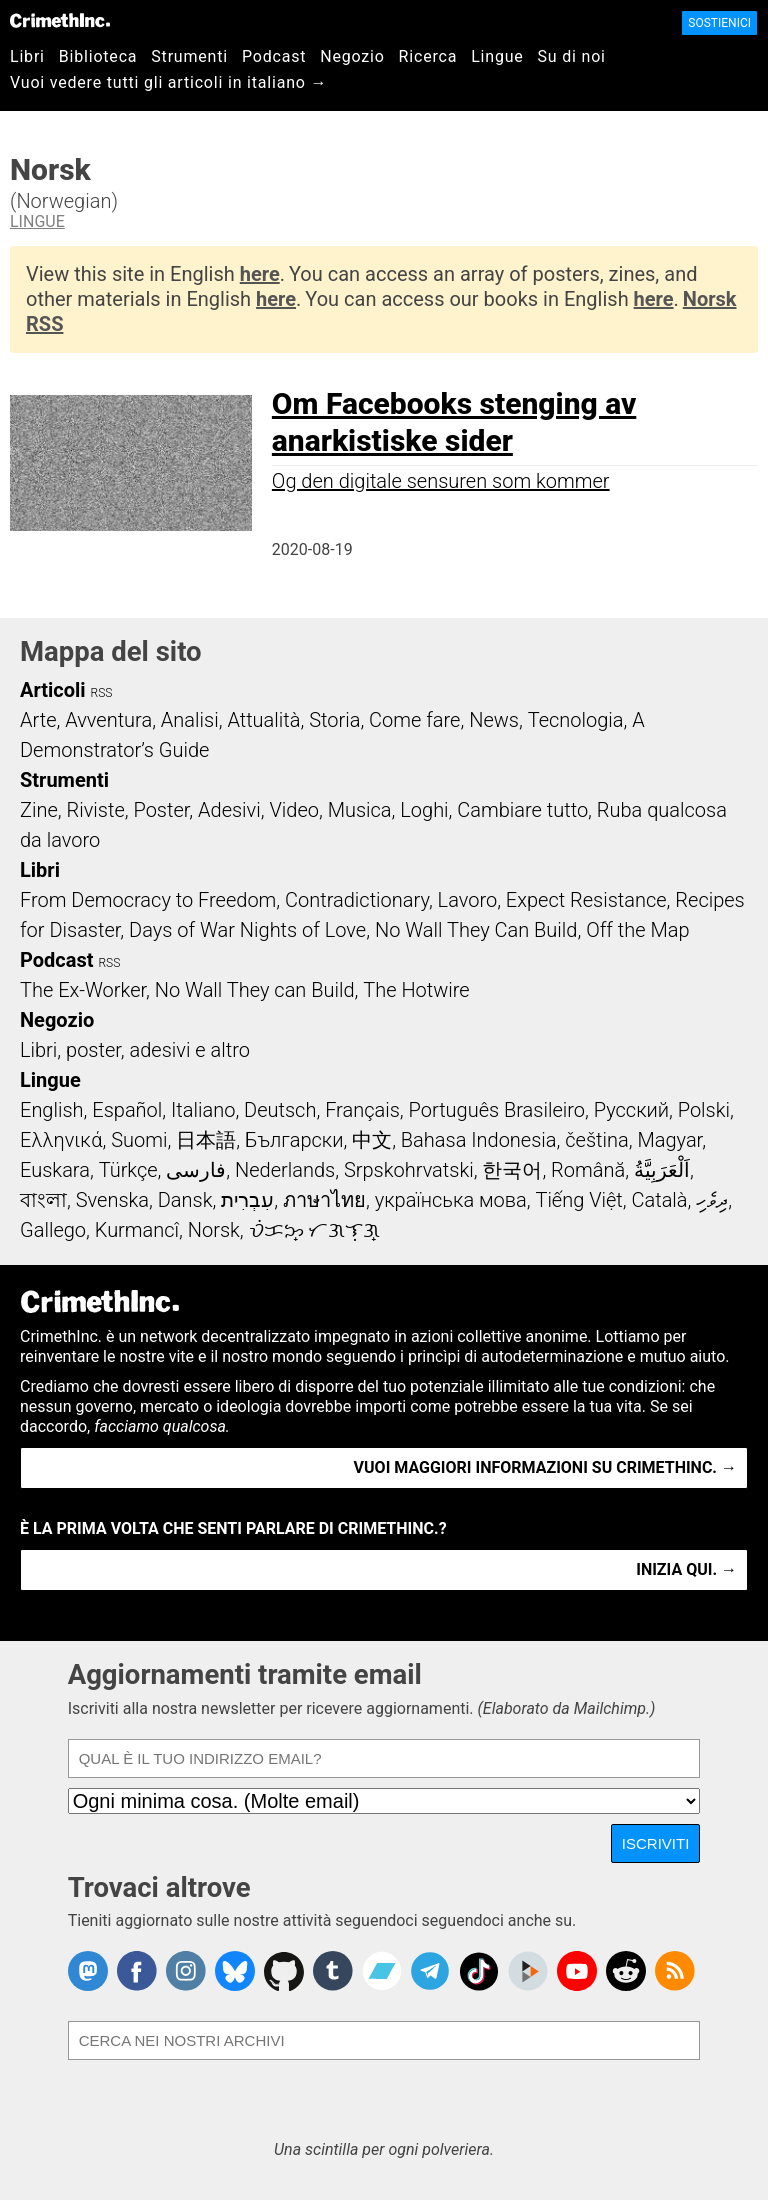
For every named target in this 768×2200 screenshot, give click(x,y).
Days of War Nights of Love (247, 930)
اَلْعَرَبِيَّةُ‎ (662, 1170)
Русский (631, 1110)
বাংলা (43, 1200)
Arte (38, 720)
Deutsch (280, 1110)
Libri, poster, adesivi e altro (135, 1050)
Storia (334, 720)
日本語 (206, 1140)
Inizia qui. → (686, 1569)
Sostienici (719, 23)
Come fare (414, 720)
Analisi (190, 720)
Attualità (263, 720)
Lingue (497, 56)
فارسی (196, 1170)
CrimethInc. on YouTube (577, 1971)
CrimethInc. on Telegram (430, 1971)
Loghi (424, 810)
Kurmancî (137, 1230)
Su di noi (572, 56)
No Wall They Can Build (476, 930)
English (52, 1110)
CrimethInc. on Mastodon (88, 1971)
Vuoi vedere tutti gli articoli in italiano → (168, 82)
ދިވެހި (712, 1200)
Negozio (352, 56)
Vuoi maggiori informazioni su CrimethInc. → (545, 1467)
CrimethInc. (60, 20)
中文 (372, 1140)
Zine (39, 810)
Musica (360, 810)
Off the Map (637, 930)
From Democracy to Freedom (148, 900)
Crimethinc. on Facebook (137, 1971)
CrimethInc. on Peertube (528, 1971)
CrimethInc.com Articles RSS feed (675, 1971)
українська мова (451, 1200)
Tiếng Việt (578, 1200)
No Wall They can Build (255, 990)
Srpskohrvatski (409, 1170)
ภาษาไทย (324, 1200)
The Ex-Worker (83, 990)
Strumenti (189, 56)
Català (660, 1200)
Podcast (274, 56)
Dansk (185, 1200)
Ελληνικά (61, 1140)
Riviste (96, 810)
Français (362, 1110)
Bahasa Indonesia (479, 1140)
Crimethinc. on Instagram (186, 1971)
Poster (161, 810)
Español (127, 1110)
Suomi (139, 1140)
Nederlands (285, 1170)
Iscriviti (656, 1843)
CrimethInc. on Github (284, 1971)
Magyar (669, 1140)
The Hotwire (416, 990)
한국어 (512, 1170)
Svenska (112, 1200)
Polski (704, 1110)
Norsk (214, 1230)
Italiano (203, 1110)
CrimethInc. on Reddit (626, 1971)
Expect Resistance (586, 900)
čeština (596, 1140)
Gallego (53, 1230)
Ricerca (428, 56)
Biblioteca (98, 56)
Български (294, 1140)
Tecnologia (576, 720)
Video (293, 810)
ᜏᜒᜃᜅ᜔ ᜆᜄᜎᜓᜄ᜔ (315, 1230)
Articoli (53, 690)
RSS (102, 693)
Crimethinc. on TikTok (479, 1971)
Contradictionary (357, 900)
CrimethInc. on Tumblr (333, 1971)
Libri (27, 56)
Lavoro (468, 900)
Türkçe (128, 1170)
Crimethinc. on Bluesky (235, 1971)
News (494, 720)
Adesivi (229, 810)
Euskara (55, 1170)
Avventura (108, 720)
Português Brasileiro (497, 1110)
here (260, 274)
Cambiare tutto (522, 810)
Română (588, 1170)
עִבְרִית (247, 1200)
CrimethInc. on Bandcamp (382, 1971)
